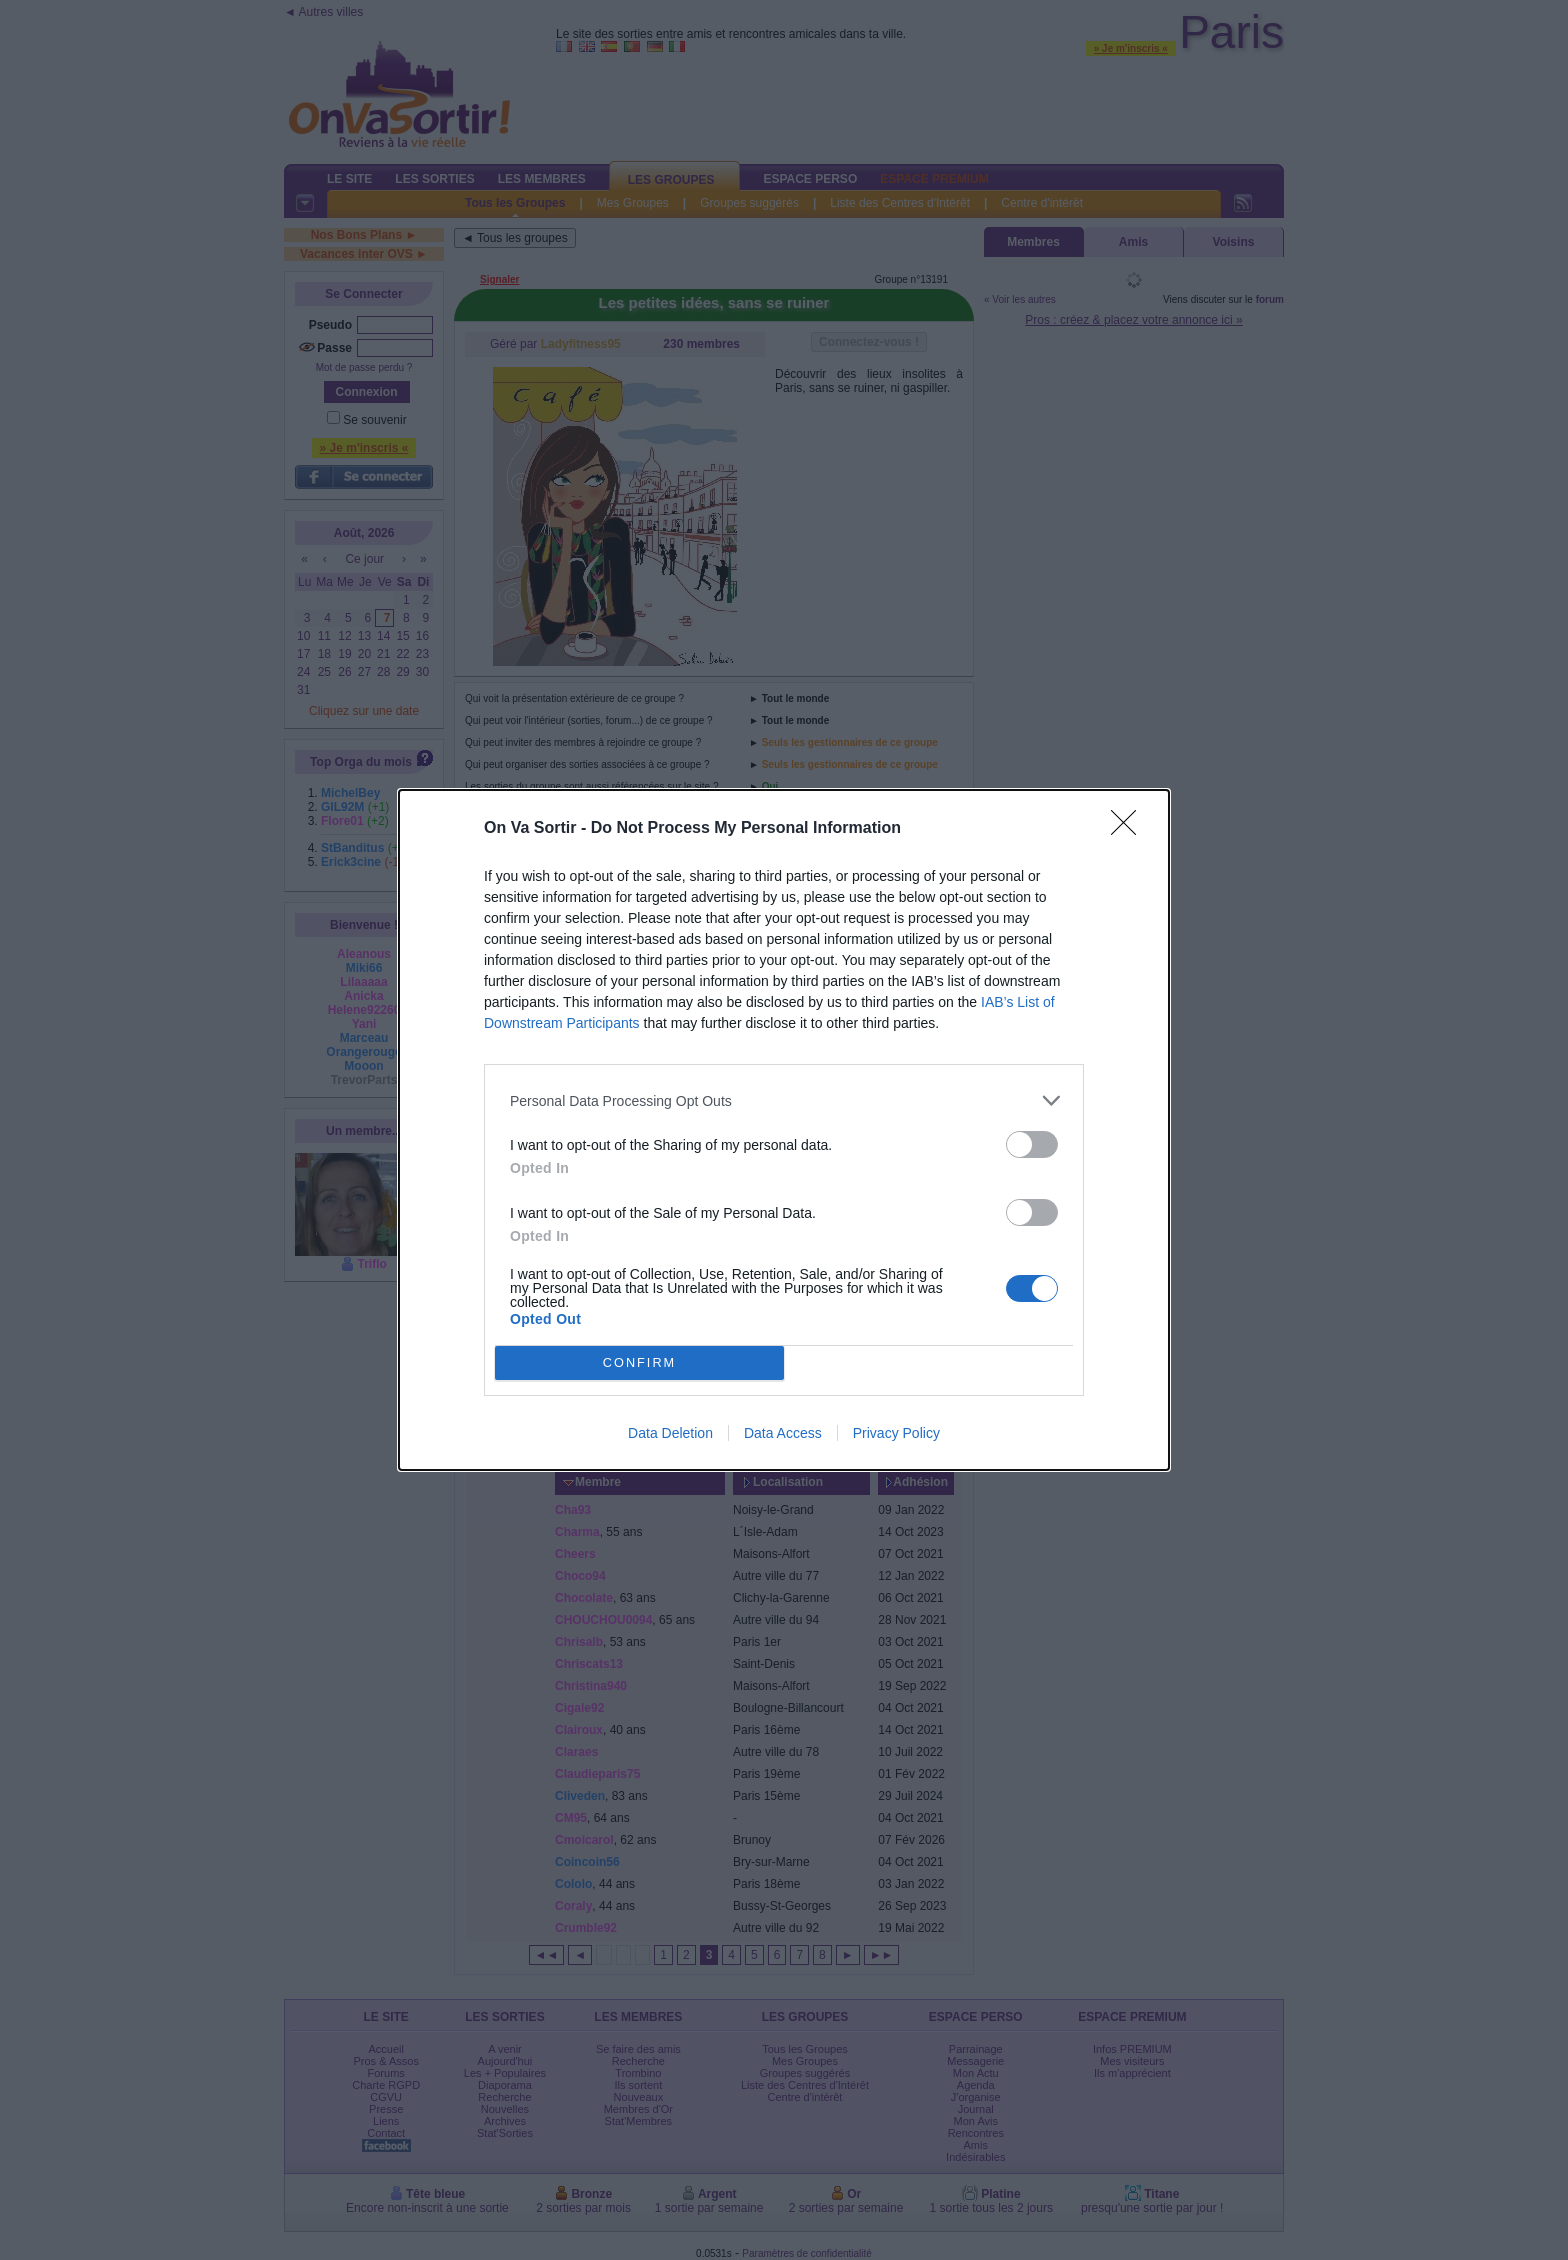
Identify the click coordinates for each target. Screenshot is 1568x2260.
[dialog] (784, 1130)
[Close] (1130, 829)
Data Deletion (670, 1433)
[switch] (1032, 1144)
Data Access (783, 1433)
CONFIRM (639, 1362)
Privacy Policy (896, 1433)
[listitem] (784, 1100)
